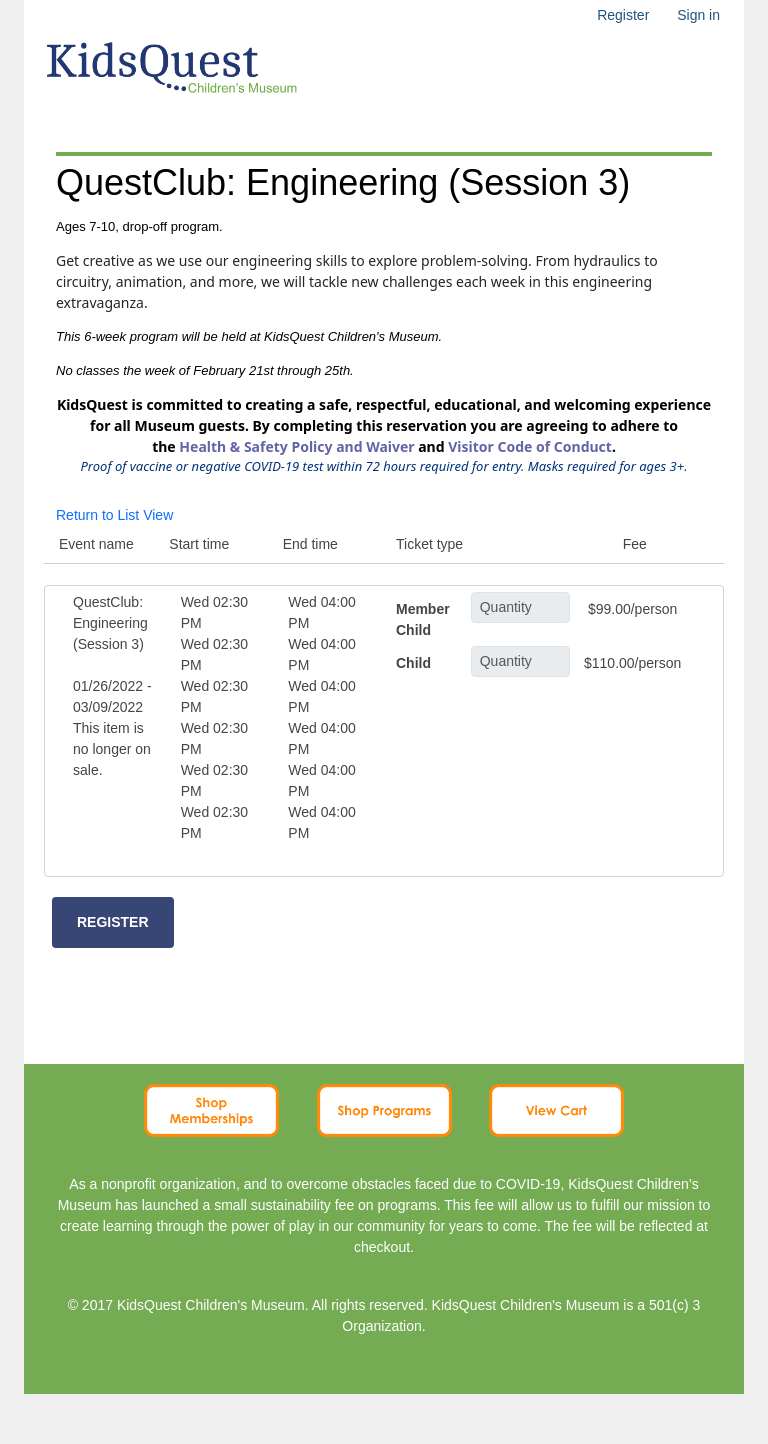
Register (623, 15)
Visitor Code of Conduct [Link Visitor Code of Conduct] (530, 446)
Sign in (698, 15)
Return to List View (114, 515)
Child (413, 663)
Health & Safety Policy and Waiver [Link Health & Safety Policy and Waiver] (296, 446)
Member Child (423, 619)
